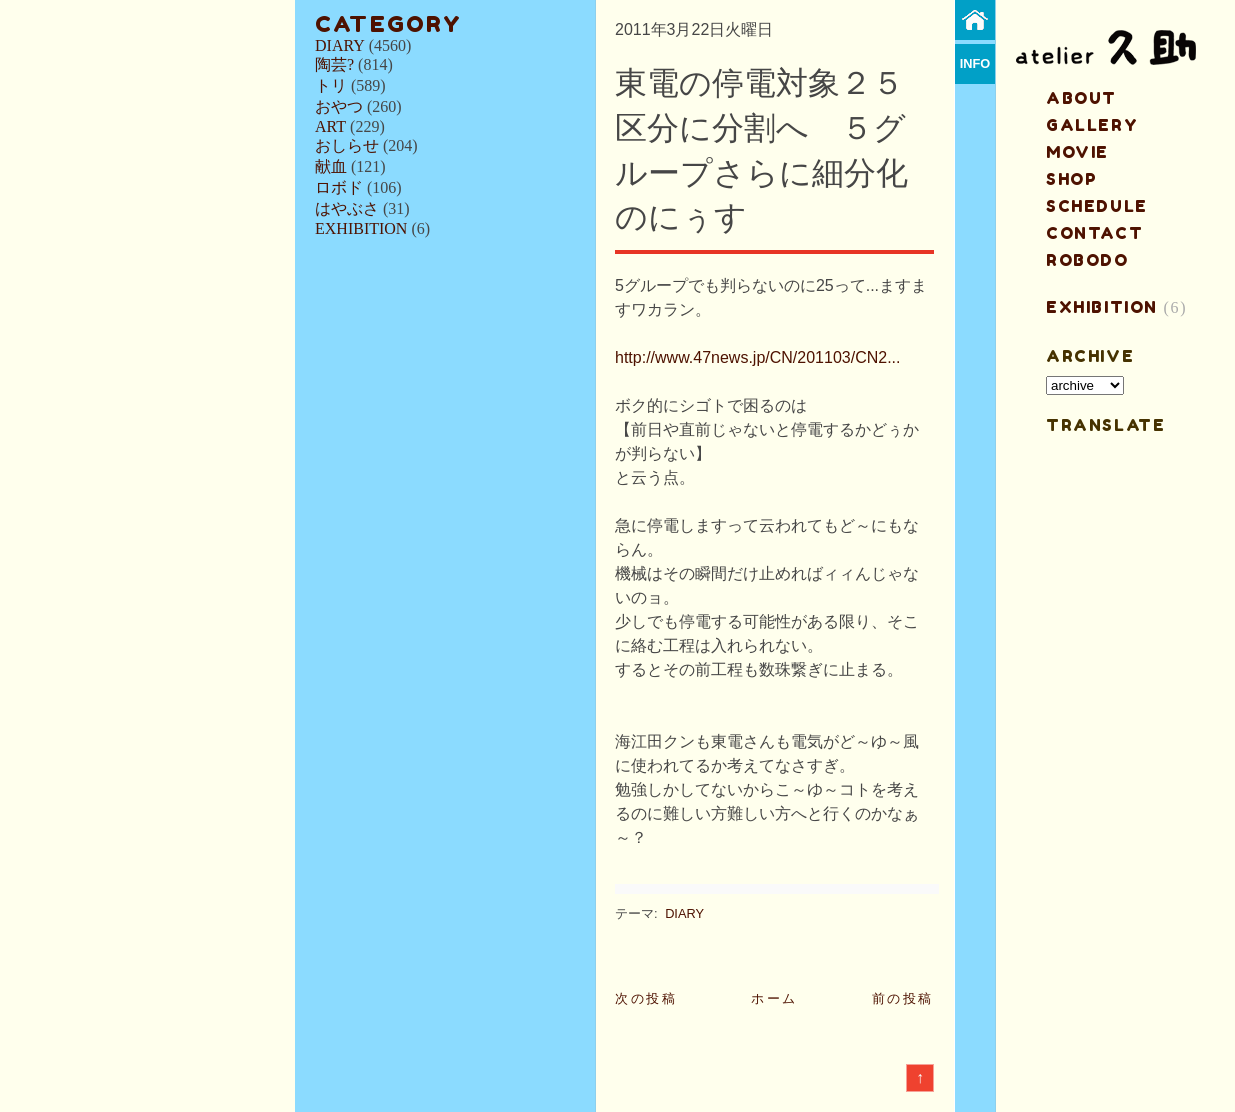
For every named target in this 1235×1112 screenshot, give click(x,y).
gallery (1092, 125)
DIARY (340, 45)
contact (1094, 233)
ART (330, 126)
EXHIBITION (361, 228)
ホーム (774, 998)
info (975, 63)
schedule (1097, 206)
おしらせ (347, 145)
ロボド (339, 187)
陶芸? (334, 64)
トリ (331, 85)
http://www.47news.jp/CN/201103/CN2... (757, 357)
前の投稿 (903, 998)
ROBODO (1087, 260)
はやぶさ (347, 208)
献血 (331, 166)
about (1081, 98)
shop (1071, 179)
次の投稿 (646, 998)
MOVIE (1077, 152)
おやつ (339, 106)
